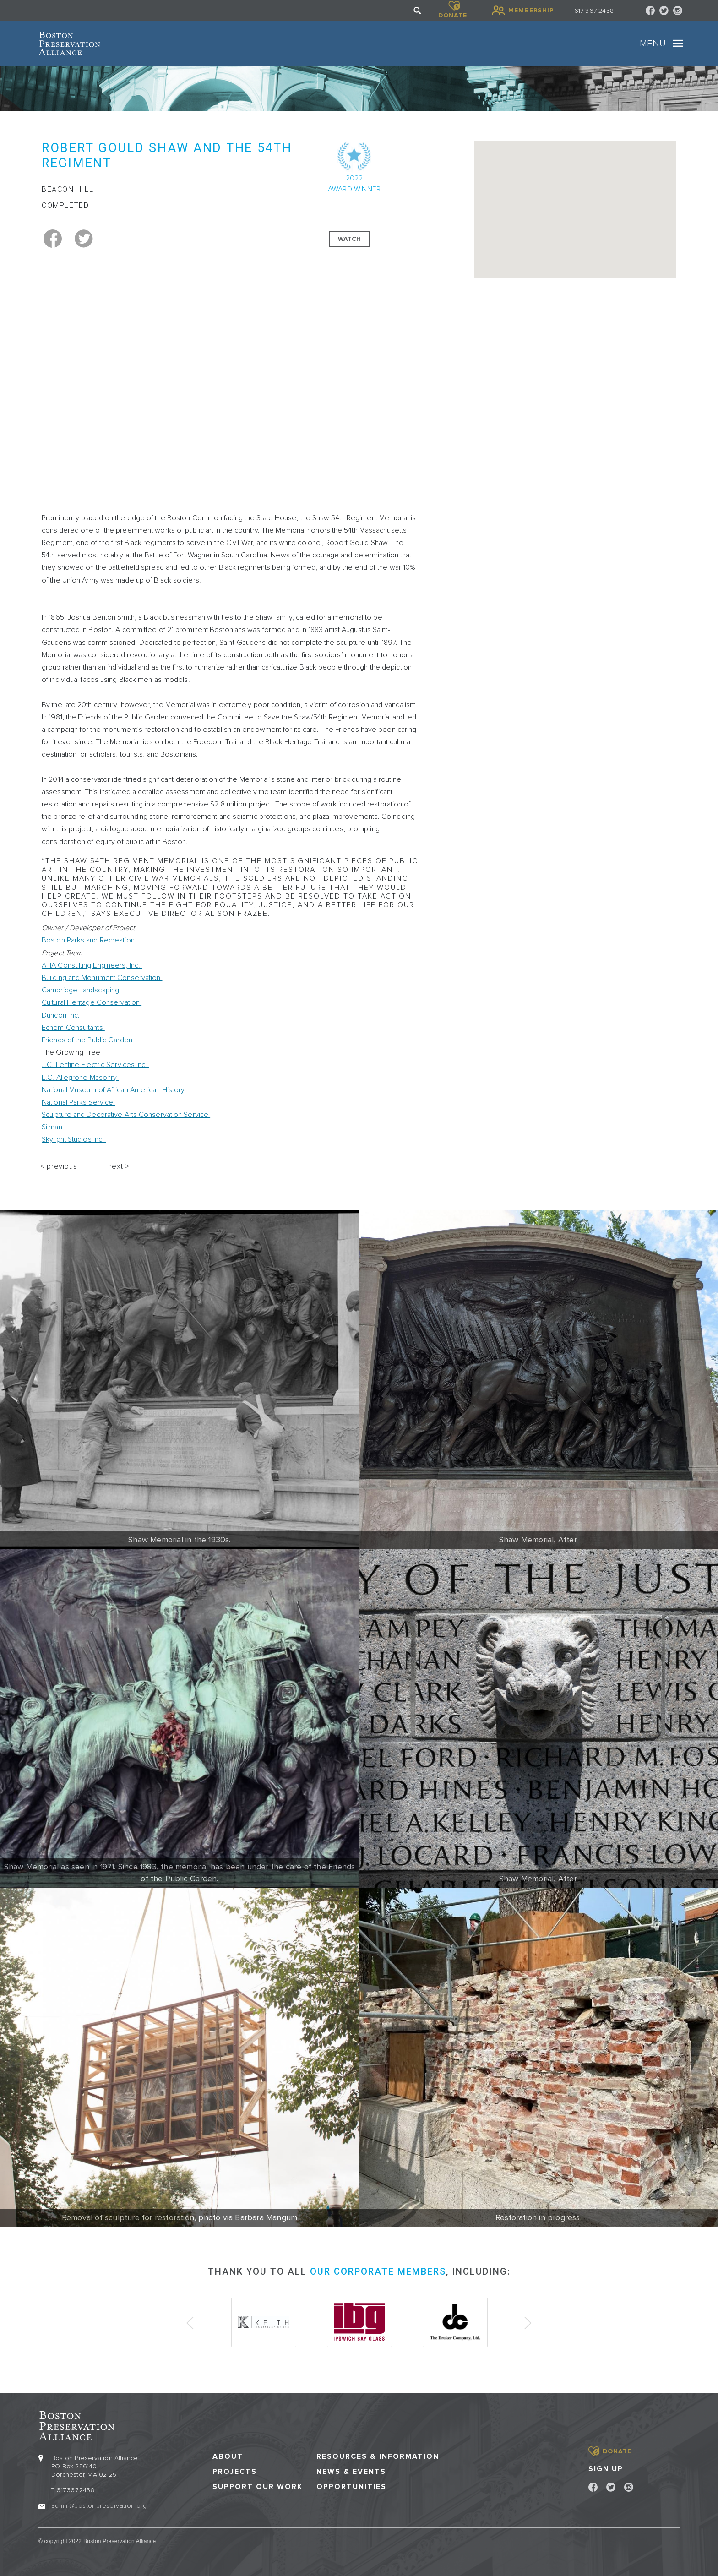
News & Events (351, 2471)
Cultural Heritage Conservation (91, 1002)
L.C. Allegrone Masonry (80, 1077)
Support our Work (257, 2487)
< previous (58, 1166)
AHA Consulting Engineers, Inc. (92, 965)
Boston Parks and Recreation (89, 940)
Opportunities (351, 2487)
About (227, 2456)
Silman (53, 1127)
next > (119, 1166)
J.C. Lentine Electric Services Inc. (95, 1064)
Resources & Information (377, 2456)
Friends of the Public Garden (88, 1040)
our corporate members (378, 2271)
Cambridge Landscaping (81, 990)
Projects (234, 2471)
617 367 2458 (594, 11)
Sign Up (605, 2468)
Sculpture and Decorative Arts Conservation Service (126, 1114)
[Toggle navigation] (678, 43)
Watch (349, 239)
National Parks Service (78, 1102)
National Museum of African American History (114, 1090)
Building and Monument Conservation (102, 977)
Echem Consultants (73, 1027)
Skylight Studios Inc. (74, 1139)
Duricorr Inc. (62, 1015)
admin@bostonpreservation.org (99, 2506)
